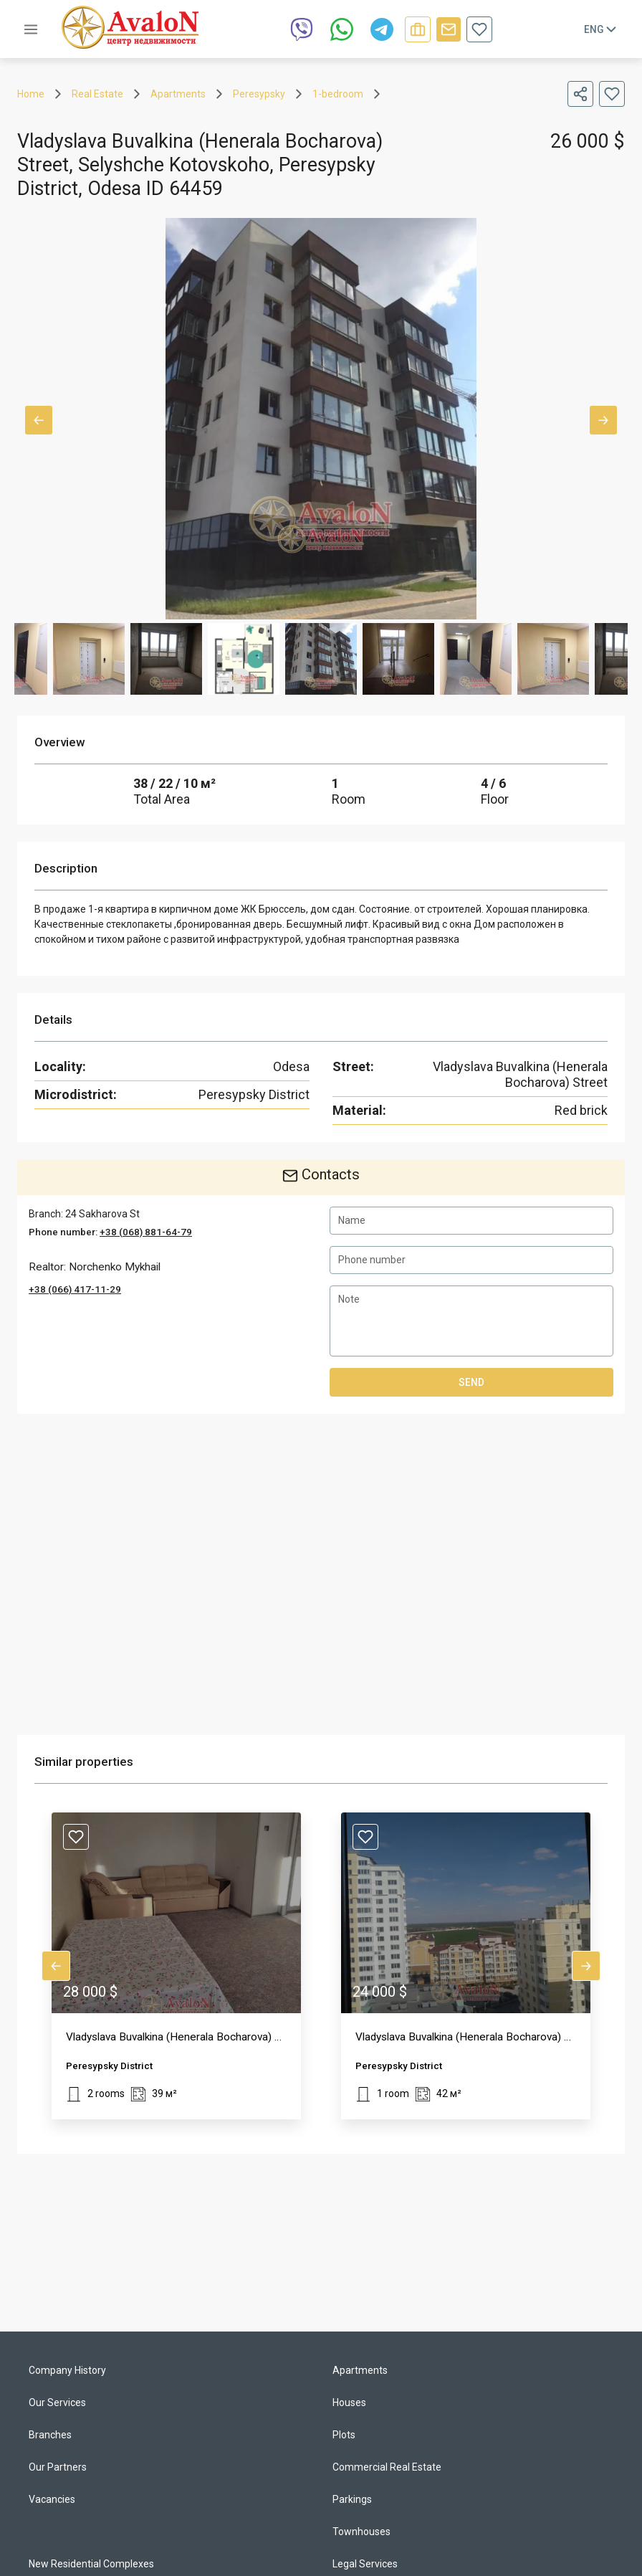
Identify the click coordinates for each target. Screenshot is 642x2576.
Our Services (57, 2402)
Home (30, 94)
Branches (50, 2434)
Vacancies (52, 2499)
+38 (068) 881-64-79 (146, 1232)
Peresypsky (259, 94)
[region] (321, 1574)
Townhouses (361, 2531)
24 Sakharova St (102, 1214)
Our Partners (58, 2467)
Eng (601, 29)
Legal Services (365, 2564)
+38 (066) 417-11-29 (75, 1289)
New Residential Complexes (91, 2564)
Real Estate (97, 94)
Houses (349, 2402)
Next (603, 420)
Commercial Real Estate (386, 2467)
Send (471, 1382)
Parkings (352, 2499)
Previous (38, 420)
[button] (176, 1965)
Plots (343, 2434)
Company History (67, 2370)
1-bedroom (337, 94)
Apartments (178, 94)
